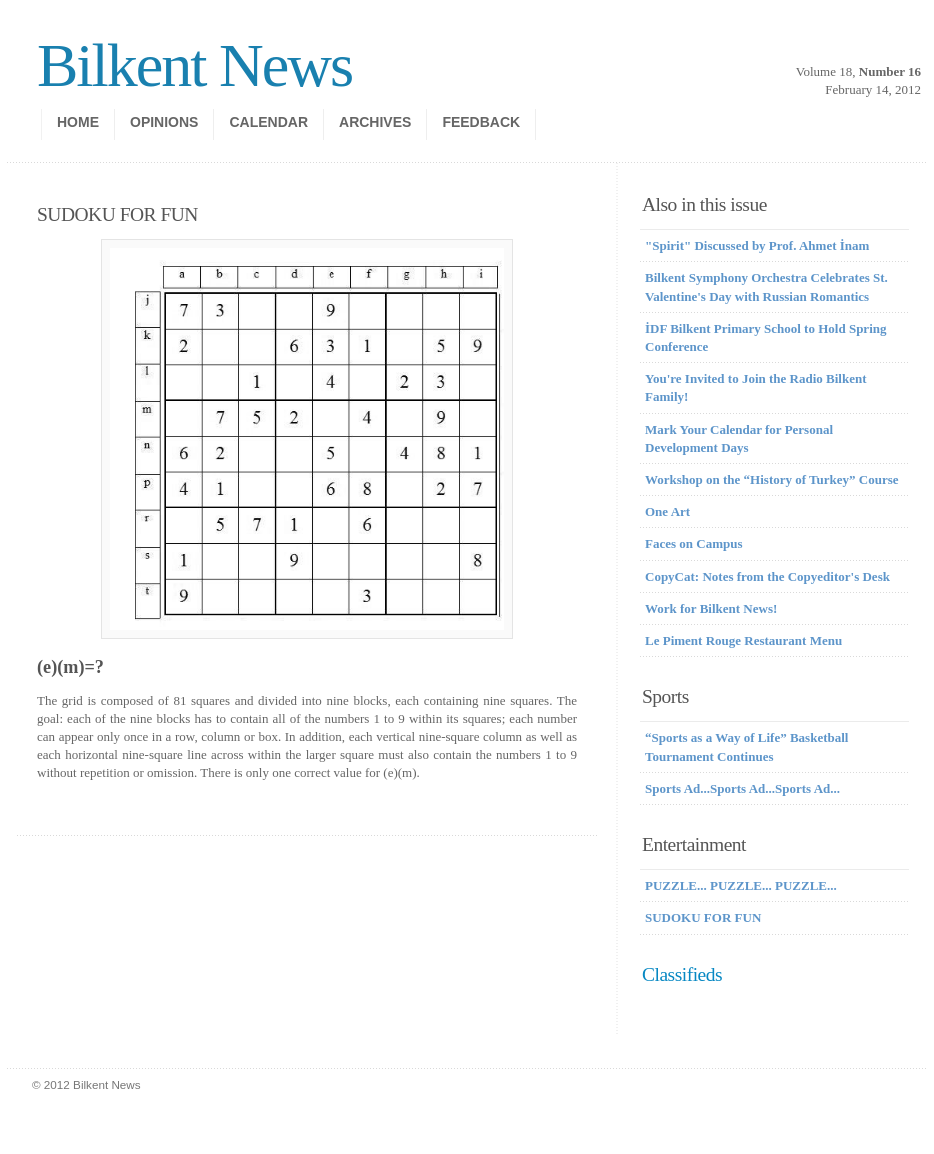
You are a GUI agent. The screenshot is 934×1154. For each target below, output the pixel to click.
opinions (164, 122)
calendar (268, 122)
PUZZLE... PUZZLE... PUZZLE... (741, 885)
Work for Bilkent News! (711, 608)
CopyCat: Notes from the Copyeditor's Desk (767, 576)
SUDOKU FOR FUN (703, 917)
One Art (667, 511)
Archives (375, 122)
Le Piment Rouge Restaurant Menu (743, 640)
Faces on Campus (694, 543)
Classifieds (682, 974)
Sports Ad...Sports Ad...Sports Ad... (742, 788)
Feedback (481, 122)
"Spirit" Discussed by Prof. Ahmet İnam (757, 245)
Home (78, 122)
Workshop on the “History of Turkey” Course (772, 479)
